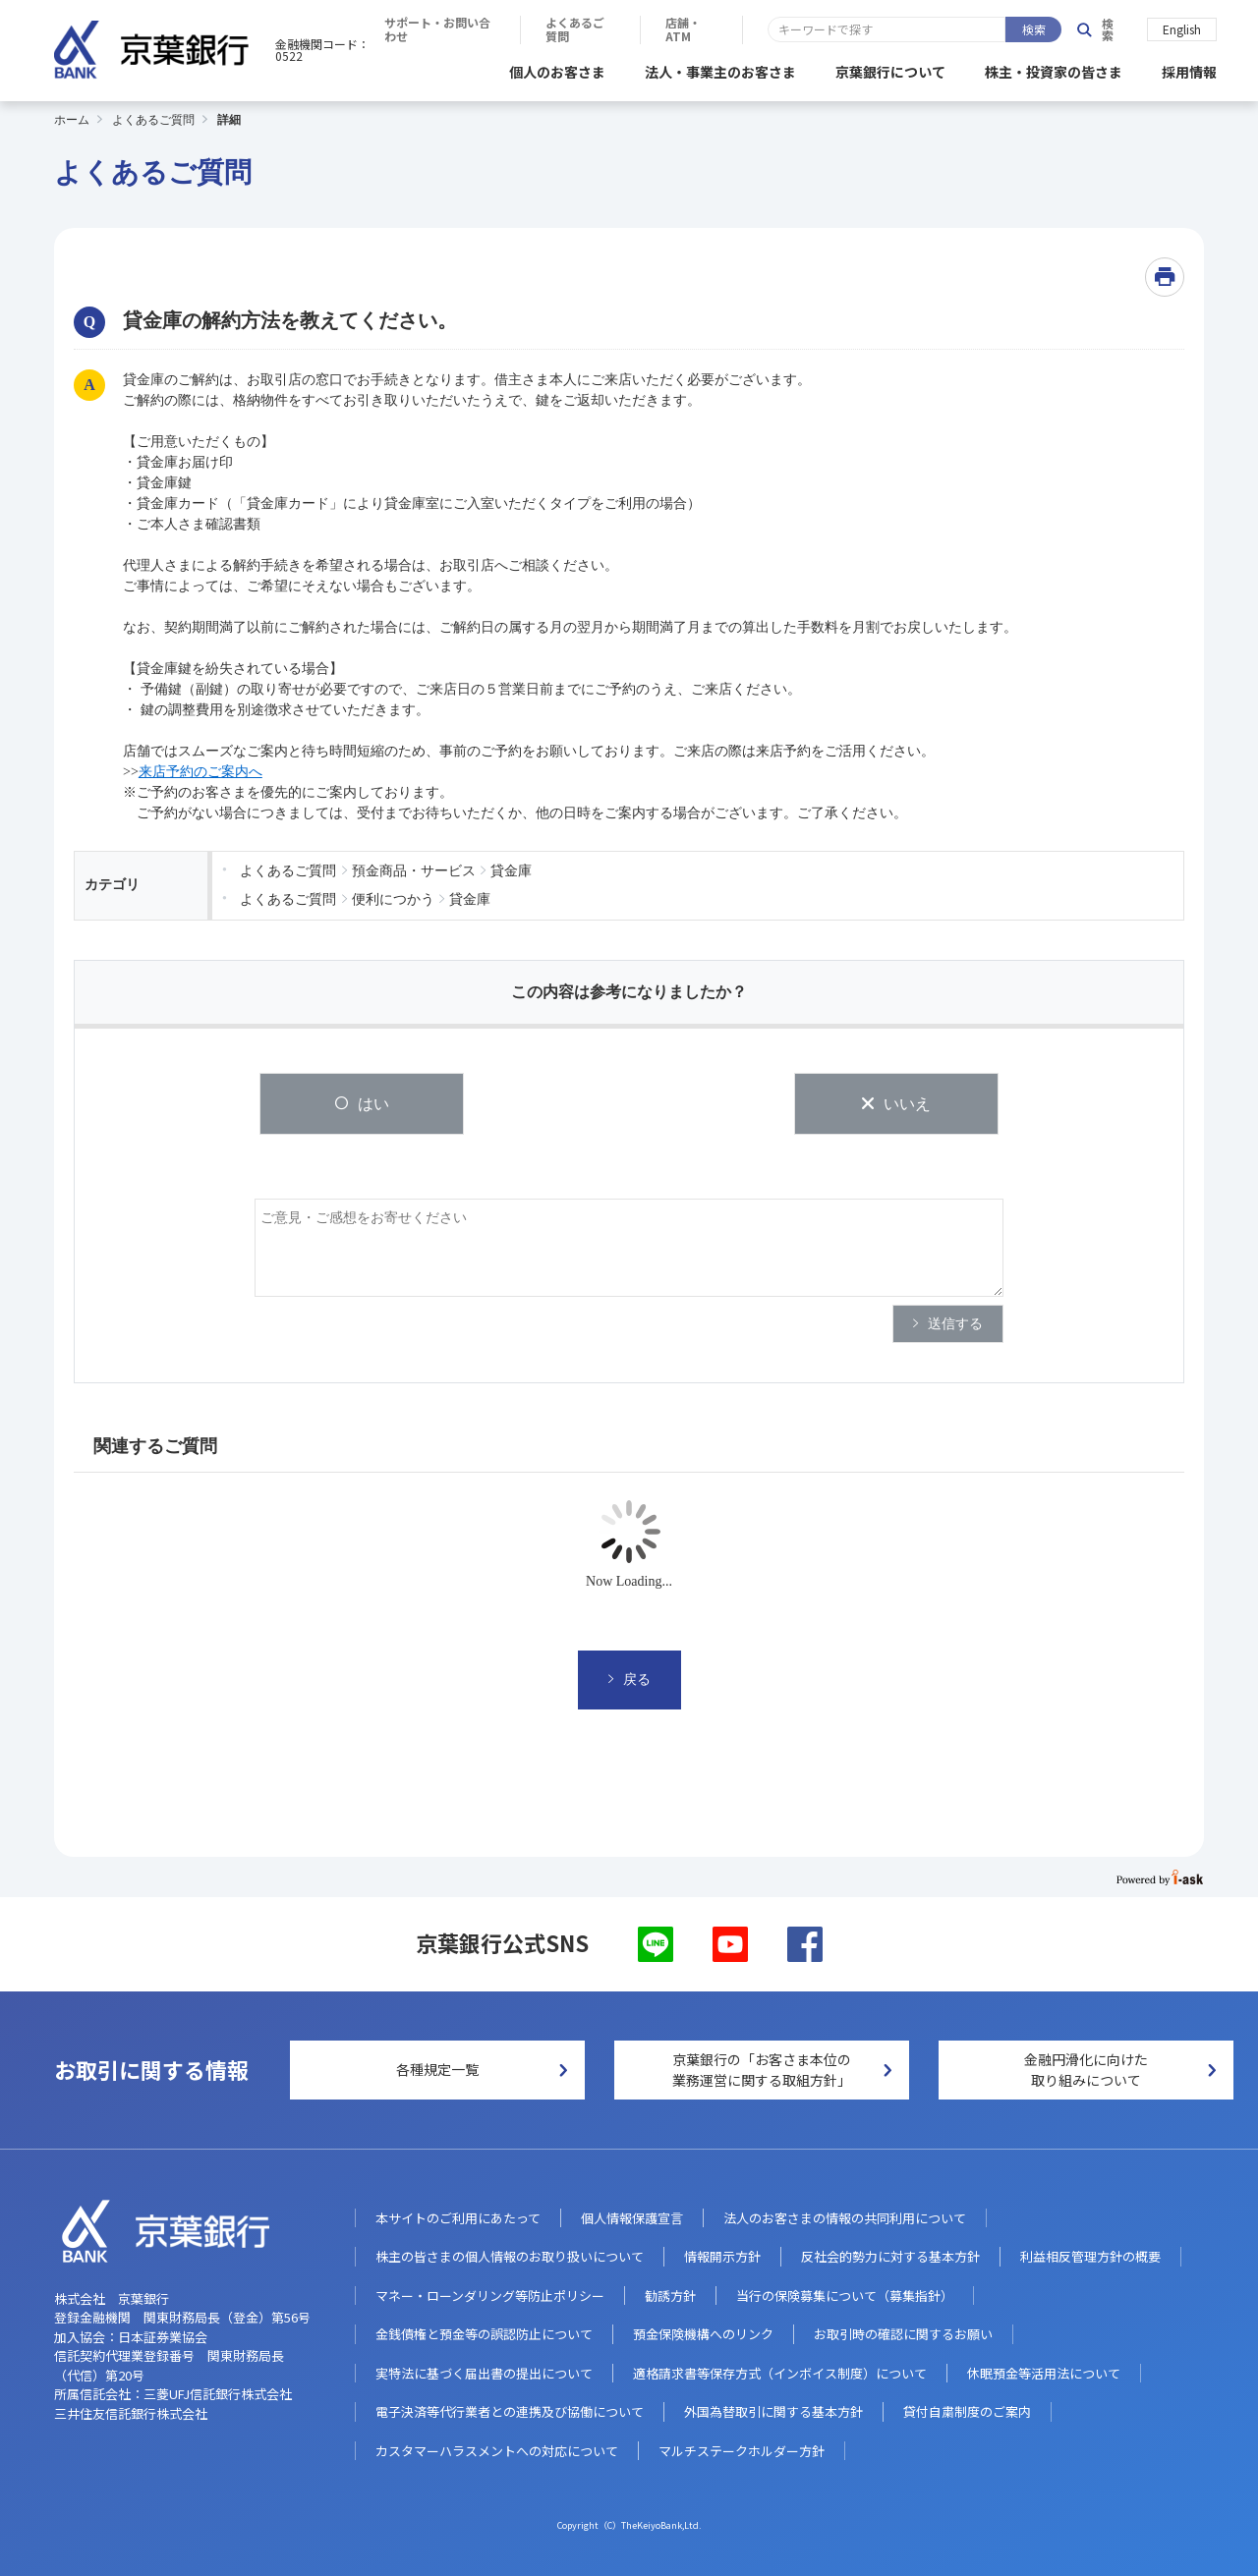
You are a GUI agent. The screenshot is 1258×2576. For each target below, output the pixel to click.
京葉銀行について (890, 69)
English (1182, 28)
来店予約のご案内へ (200, 768)
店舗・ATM (990, 29)
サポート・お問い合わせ (712, 29)
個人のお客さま (557, 69)
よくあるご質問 (869, 29)
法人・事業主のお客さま (720, 69)
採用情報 (1189, 69)
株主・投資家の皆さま (1053, 69)
